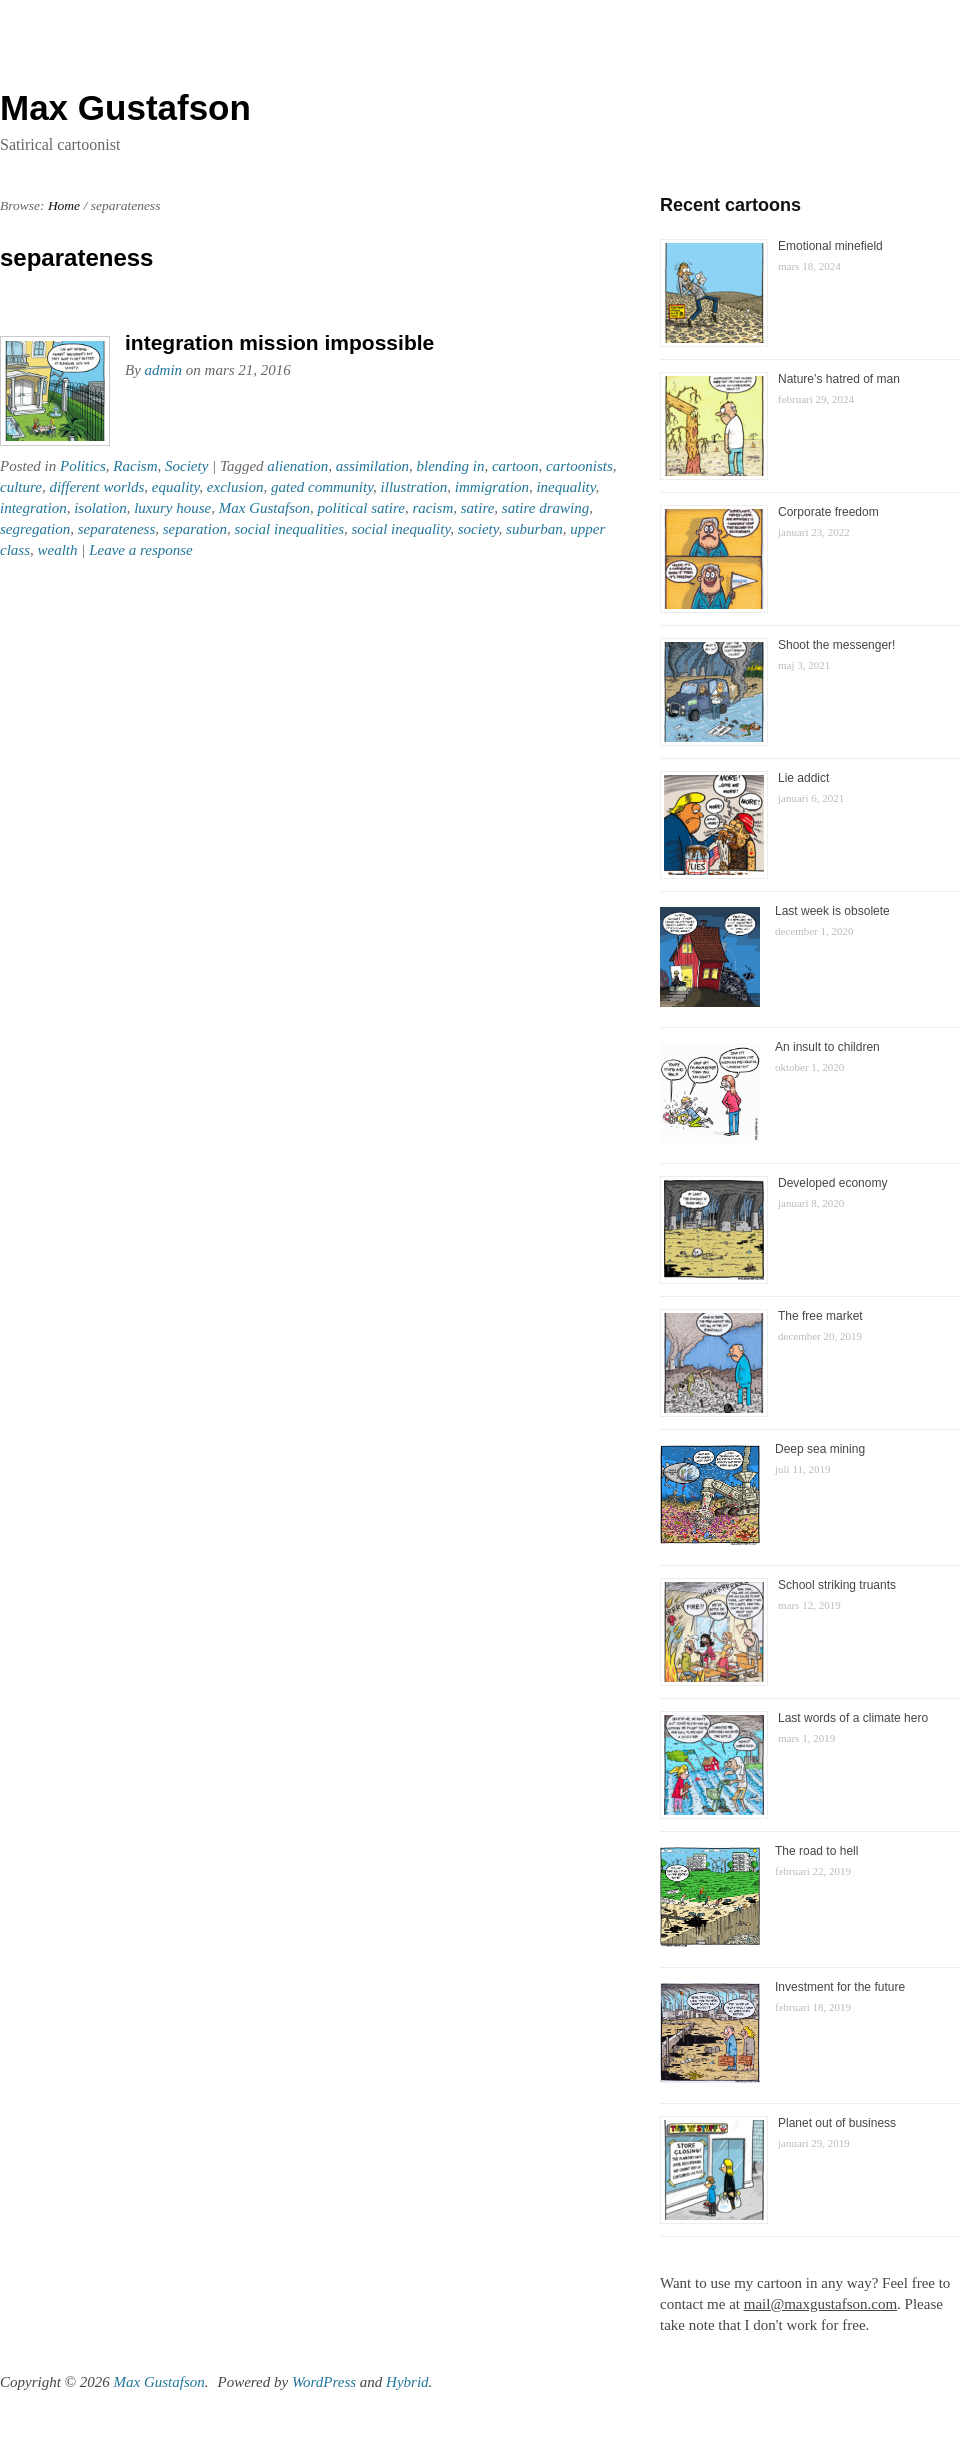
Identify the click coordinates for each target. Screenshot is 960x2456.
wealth (58, 550)
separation (195, 529)
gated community (322, 487)
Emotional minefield (830, 246)
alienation (297, 466)
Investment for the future (840, 1987)
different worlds (96, 487)
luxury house (172, 508)
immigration (492, 487)
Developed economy (832, 1183)
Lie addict (803, 778)
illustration (414, 487)
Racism (135, 466)
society (478, 529)
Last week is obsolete (832, 911)
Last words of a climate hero (853, 1718)
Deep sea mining (820, 1449)
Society (186, 466)
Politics (83, 466)
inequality (565, 487)
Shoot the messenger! (836, 645)
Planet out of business (837, 2123)
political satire (361, 508)
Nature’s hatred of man (839, 379)
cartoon (515, 466)
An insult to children (827, 1047)
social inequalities (289, 529)
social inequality (401, 529)
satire (478, 508)
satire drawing (545, 508)
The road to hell (816, 1851)
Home (64, 205)
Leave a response (141, 550)
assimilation (372, 466)
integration (33, 508)
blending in (451, 466)
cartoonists (579, 466)
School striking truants (837, 1585)
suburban (534, 529)
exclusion (235, 487)
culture (21, 487)
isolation (100, 508)
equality (176, 487)
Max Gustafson (264, 508)
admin (164, 370)
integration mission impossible (279, 342)
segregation (35, 529)
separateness (117, 529)
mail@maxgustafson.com (820, 2304)
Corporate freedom (828, 512)
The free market (820, 1316)
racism (432, 508)
